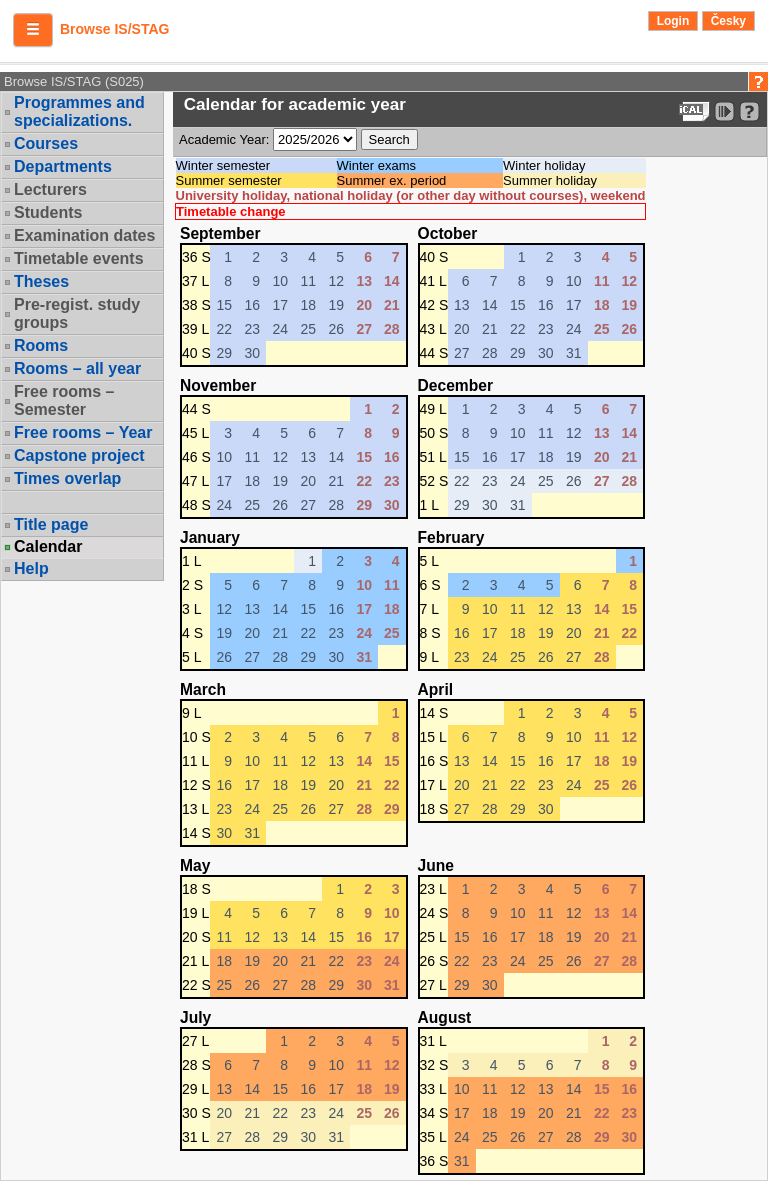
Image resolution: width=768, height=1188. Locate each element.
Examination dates (84, 235)
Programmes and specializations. (79, 111)
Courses (46, 143)
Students (48, 212)
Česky (728, 21)
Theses (41, 281)
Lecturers (50, 189)
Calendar (48, 547)
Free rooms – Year (83, 432)
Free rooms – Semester (64, 400)
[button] (33, 30)
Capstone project (79, 455)
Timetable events (79, 258)
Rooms (41, 345)
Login (673, 21)
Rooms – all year (77, 368)
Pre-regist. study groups (77, 313)
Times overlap (67, 478)
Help (31, 568)
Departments (63, 166)
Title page (51, 524)
